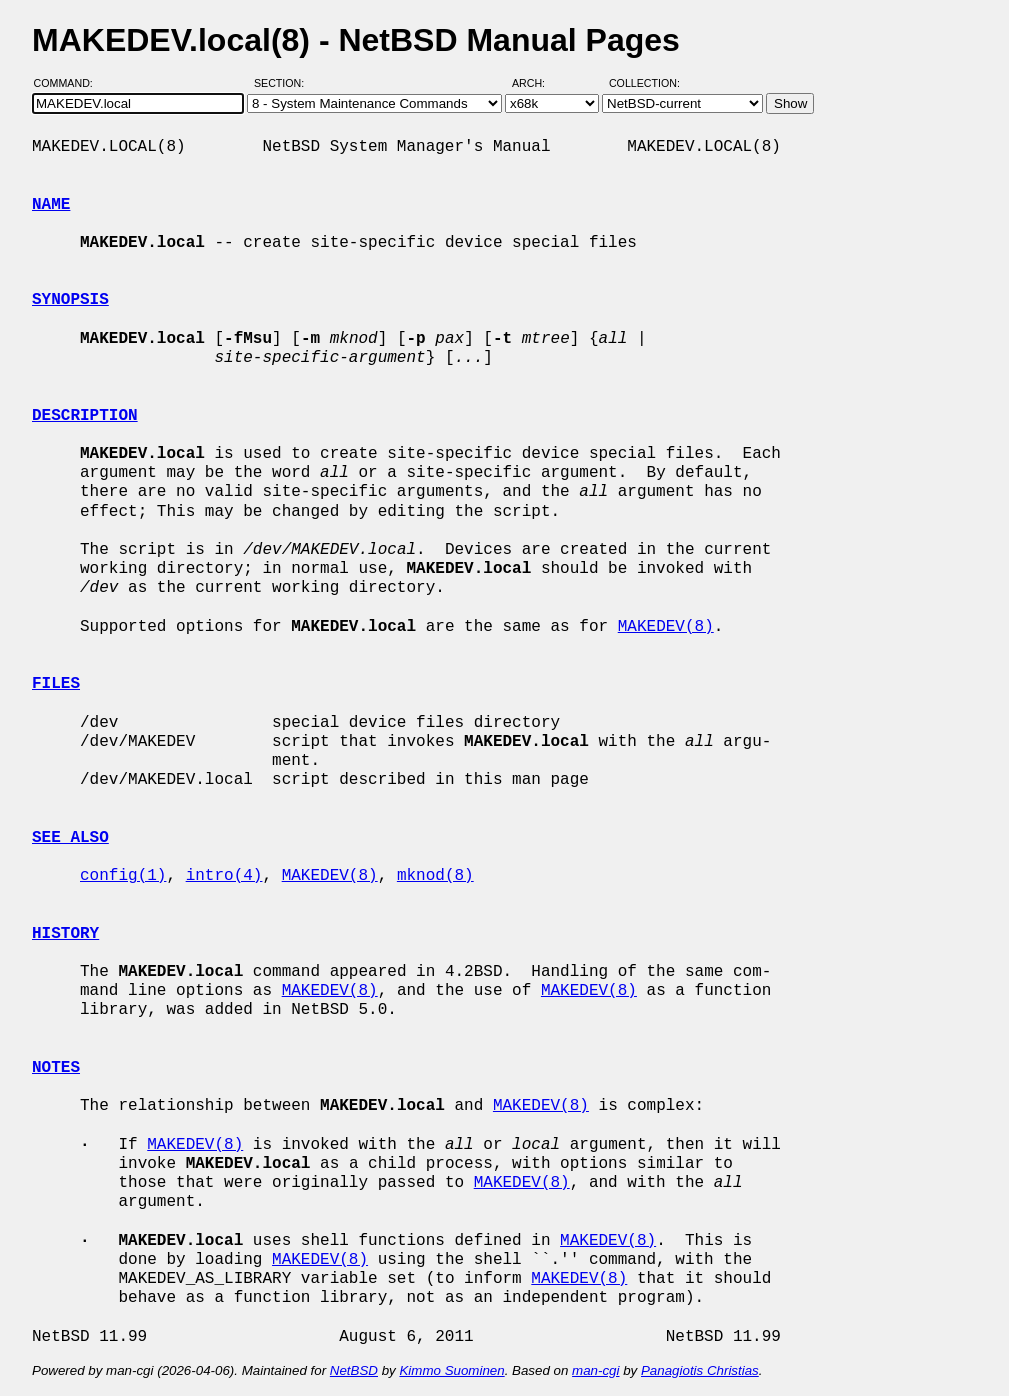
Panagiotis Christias (700, 1370)
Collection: (644, 83)
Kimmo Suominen (451, 1370)
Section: (283, 83)
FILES (56, 684)
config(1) (123, 876)
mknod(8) (435, 876)
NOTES (56, 1068)
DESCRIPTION (85, 416)
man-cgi (595, 1370)
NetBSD (354, 1370)
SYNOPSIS (70, 300)
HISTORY (65, 934)
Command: (69, 83)
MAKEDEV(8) (666, 627)
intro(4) (224, 876)
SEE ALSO (70, 838)
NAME (51, 205)
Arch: (537, 83)
